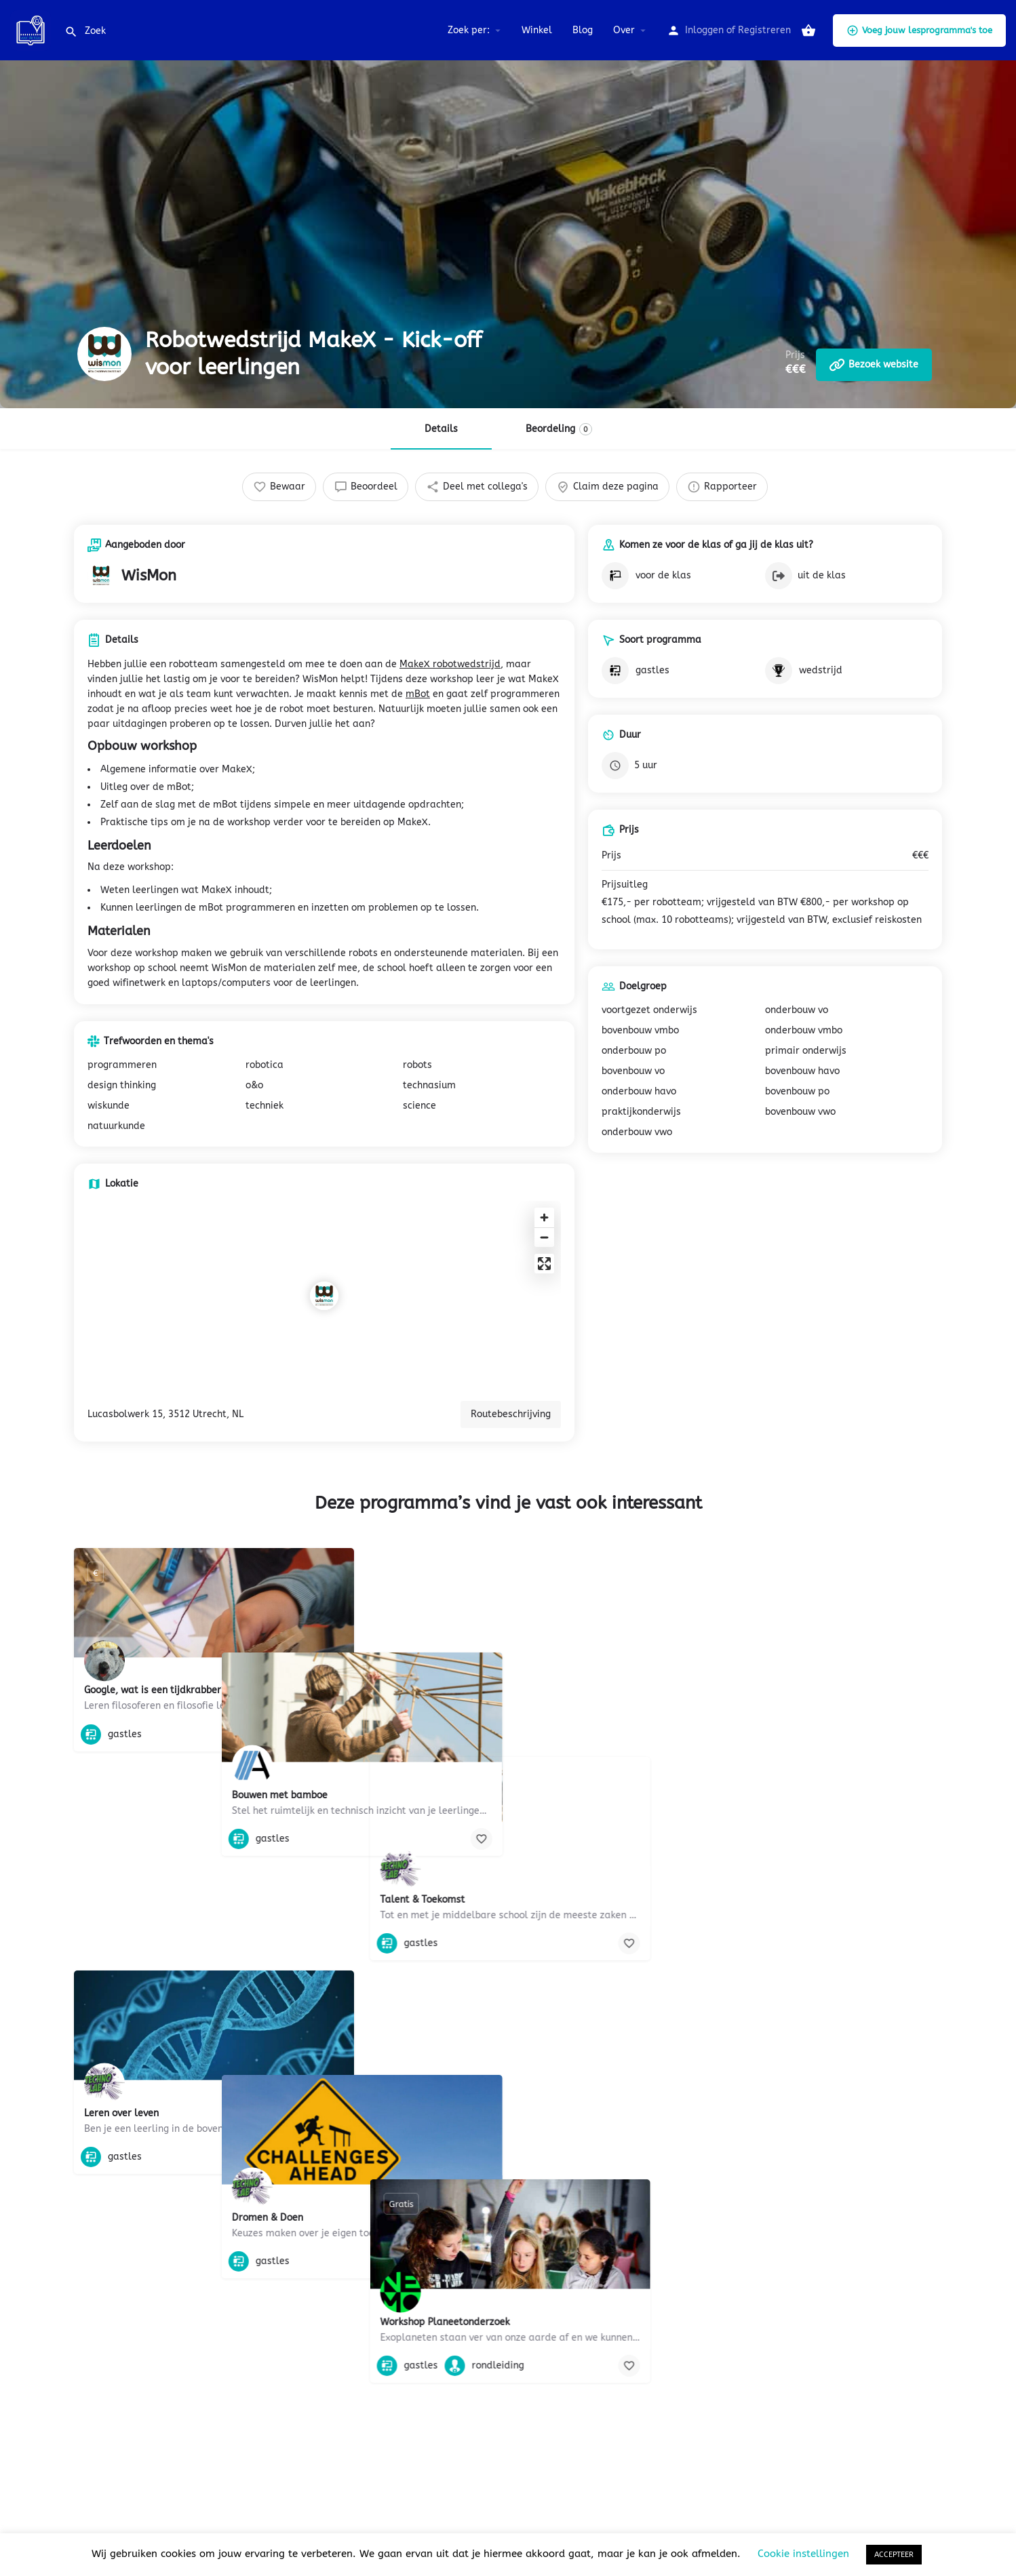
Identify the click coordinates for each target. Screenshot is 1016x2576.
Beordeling (559, 429)
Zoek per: (469, 30)
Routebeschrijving (511, 1414)
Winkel (537, 30)
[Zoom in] (544, 1217)
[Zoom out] (544, 1237)
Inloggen (704, 30)
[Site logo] (32, 29)
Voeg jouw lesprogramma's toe (919, 30)
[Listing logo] (104, 354)
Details (441, 429)
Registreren (764, 30)
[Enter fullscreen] (544, 1263)
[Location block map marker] (324, 1296)
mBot (418, 694)
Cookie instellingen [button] (803, 2554)
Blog (582, 30)
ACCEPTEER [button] (894, 2554)
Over (624, 30)
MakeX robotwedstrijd (450, 664)
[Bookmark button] (333, 1734)
